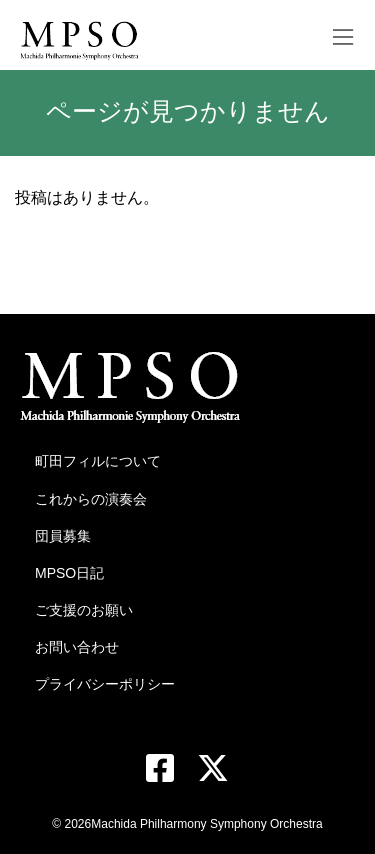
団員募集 (63, 536)
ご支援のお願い (84, 610)
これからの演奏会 (91, 499)
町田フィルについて (98, 461)
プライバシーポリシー (105, 684)
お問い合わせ (77, 647)
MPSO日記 (69, 573)
